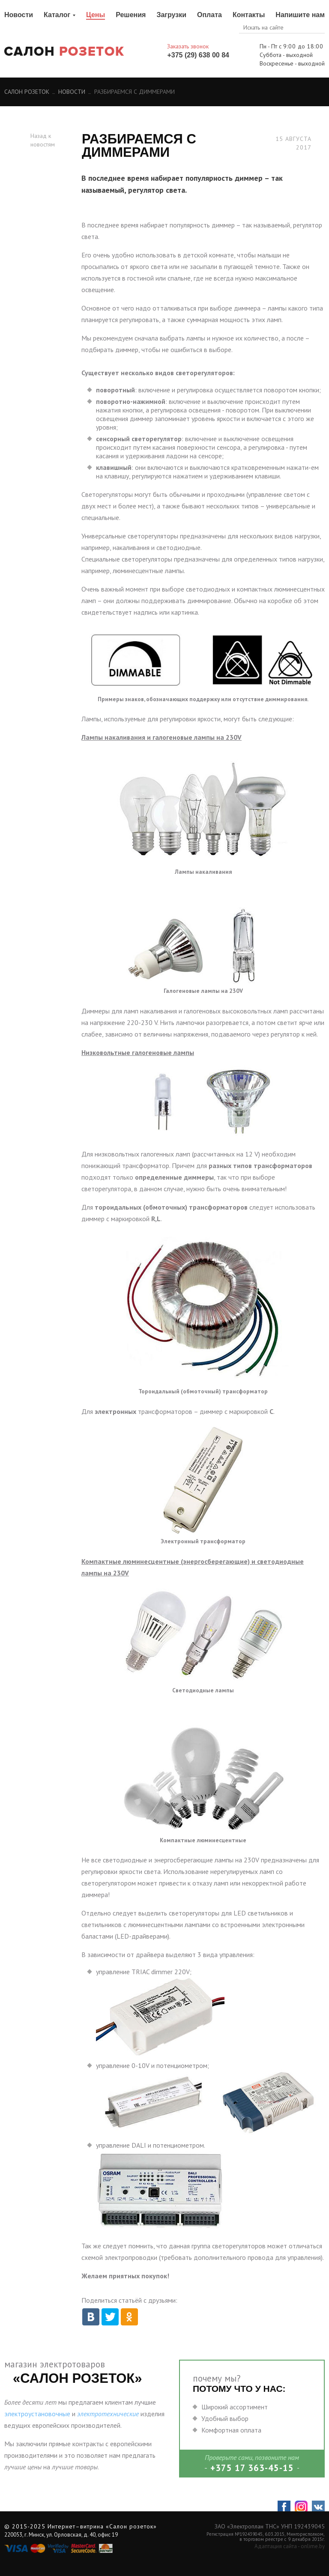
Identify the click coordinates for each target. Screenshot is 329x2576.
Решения (131, 14)
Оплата (209, 14)
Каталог (57, 14)
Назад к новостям (42, 140)
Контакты (249, 14)
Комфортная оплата (231, 2430)
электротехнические (108, 2413)
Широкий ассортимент (234, 2407)
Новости (18, 14)
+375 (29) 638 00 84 (198, 55)
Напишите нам (300, 14)
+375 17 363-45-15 (252, 2467)
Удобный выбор (224, 2418)
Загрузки (171, 14)
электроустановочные (37, 2413)
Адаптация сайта (275, 2546)
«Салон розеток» (131, 2526)
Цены (95, 14)
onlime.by (313, 2546)
